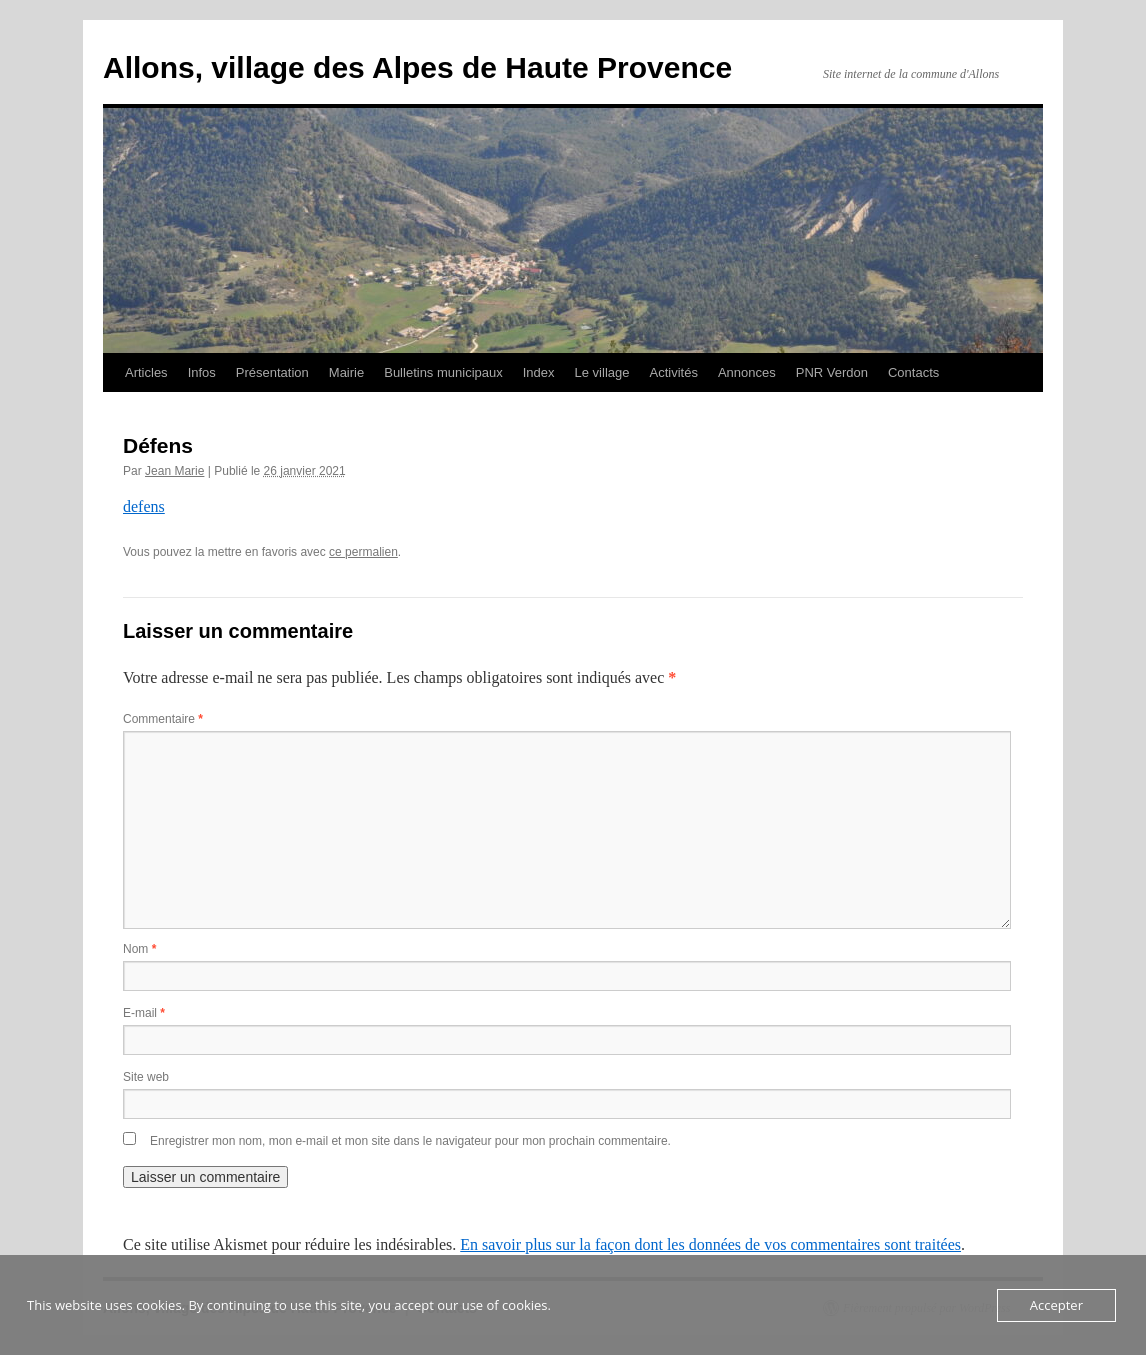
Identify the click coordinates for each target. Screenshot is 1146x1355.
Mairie (346, 372)
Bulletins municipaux (443, 372)
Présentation (272, 372)
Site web (146, 1077)
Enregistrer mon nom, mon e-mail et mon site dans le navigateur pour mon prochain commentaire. (410, 1141)
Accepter (1056, 1305)
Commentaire (163, 719)
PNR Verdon (832, 372)
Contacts (913, 372)
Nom (139, 949)
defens (144, 506)
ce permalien (363, 552)
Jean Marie (174, 471)
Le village (602, 372)
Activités (673, 372)
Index (539, 372)
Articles (146, 372)
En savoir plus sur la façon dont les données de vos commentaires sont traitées (710, 1244)
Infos (202, 372)
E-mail (144, 1013)
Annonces (747, 372)
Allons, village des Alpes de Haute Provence (417, 67)
